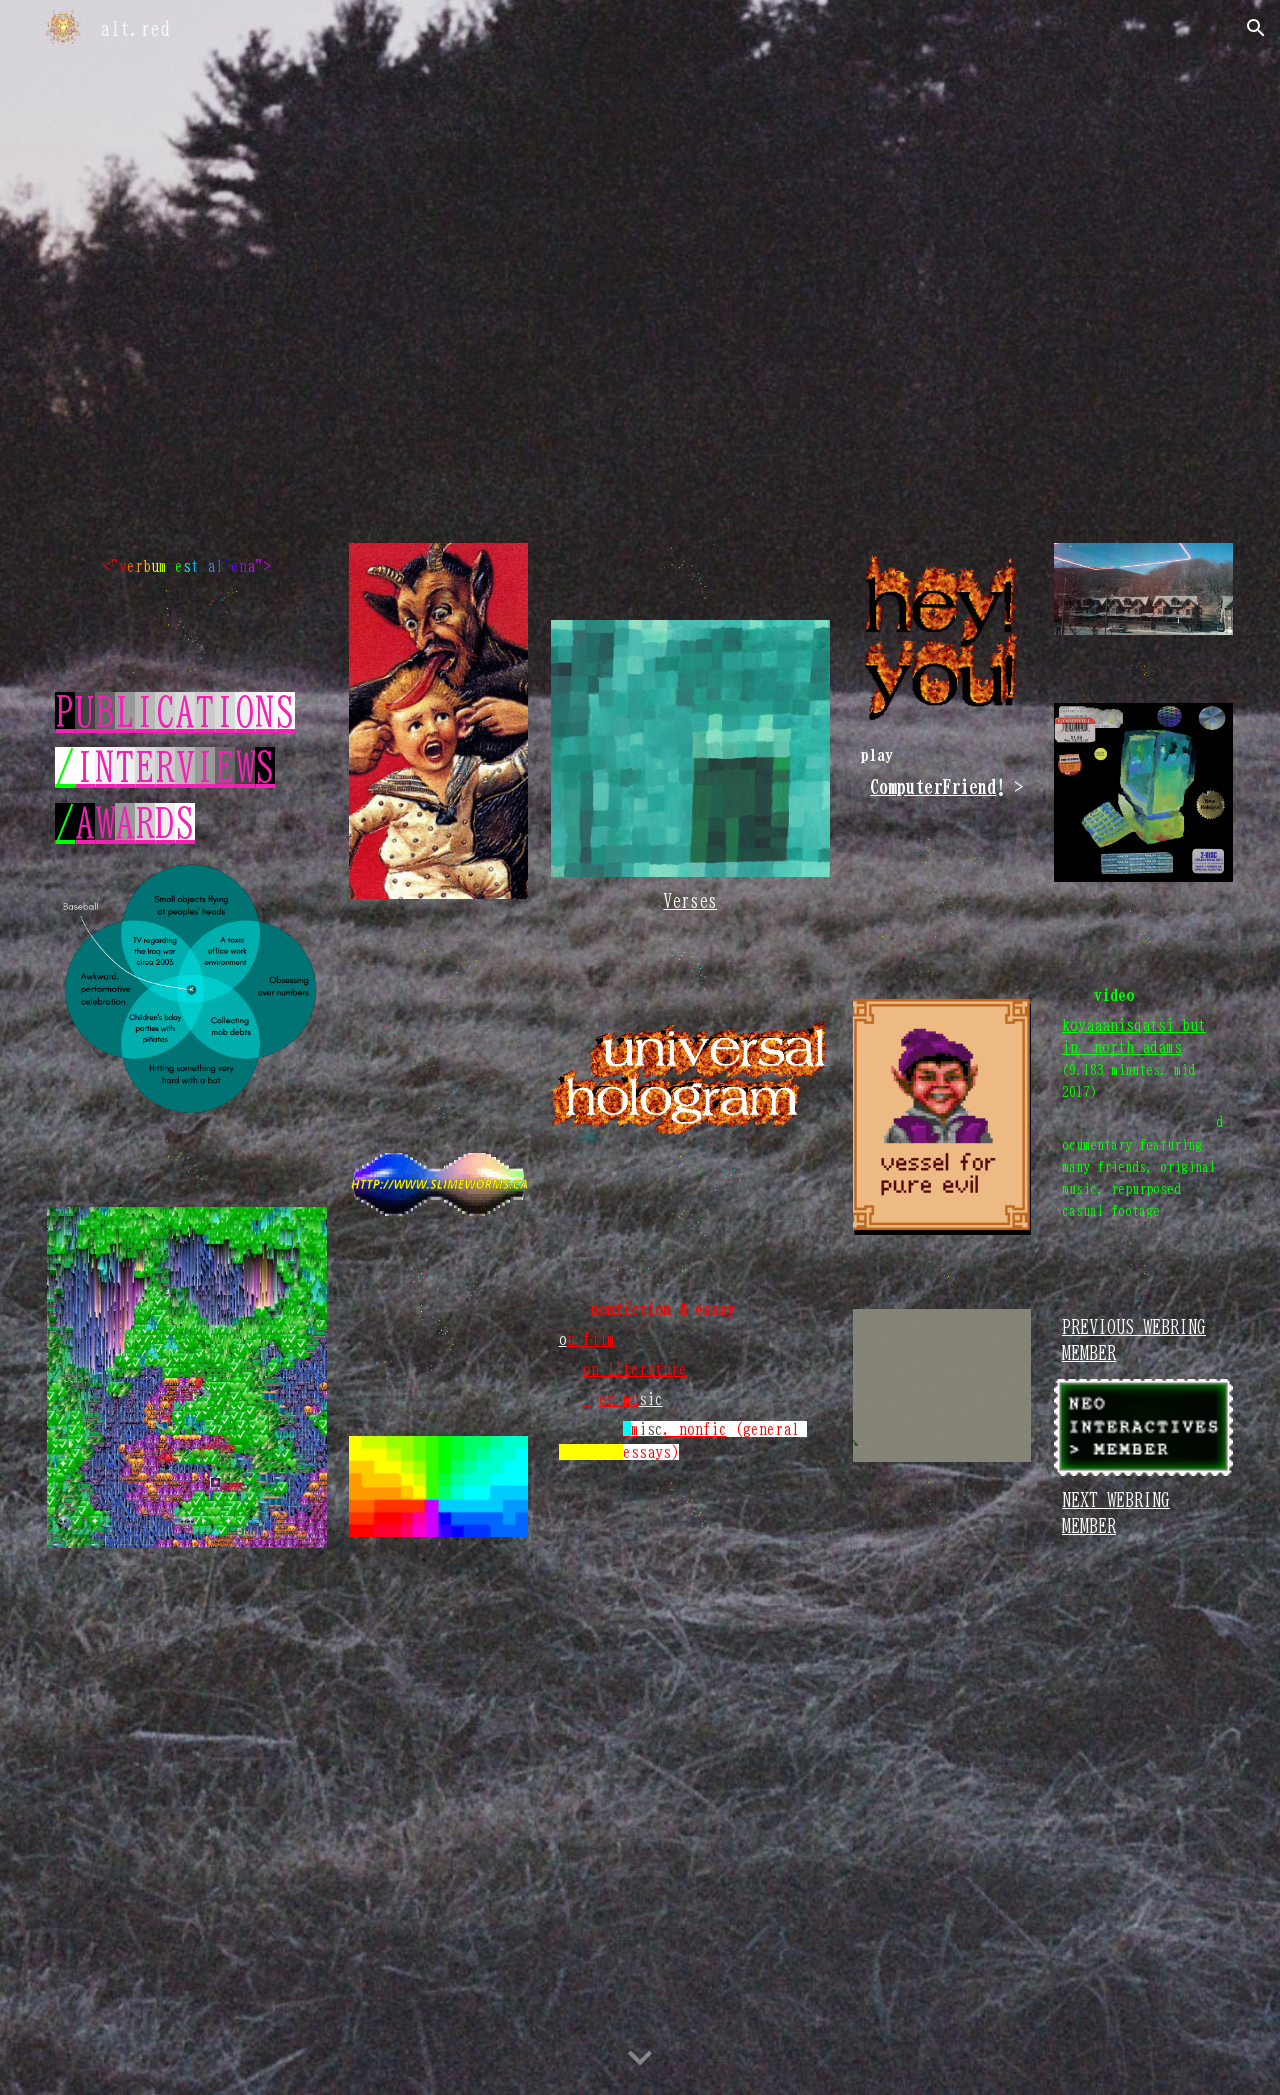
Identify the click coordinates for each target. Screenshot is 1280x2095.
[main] (186, 566)
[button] (1256, 28)
